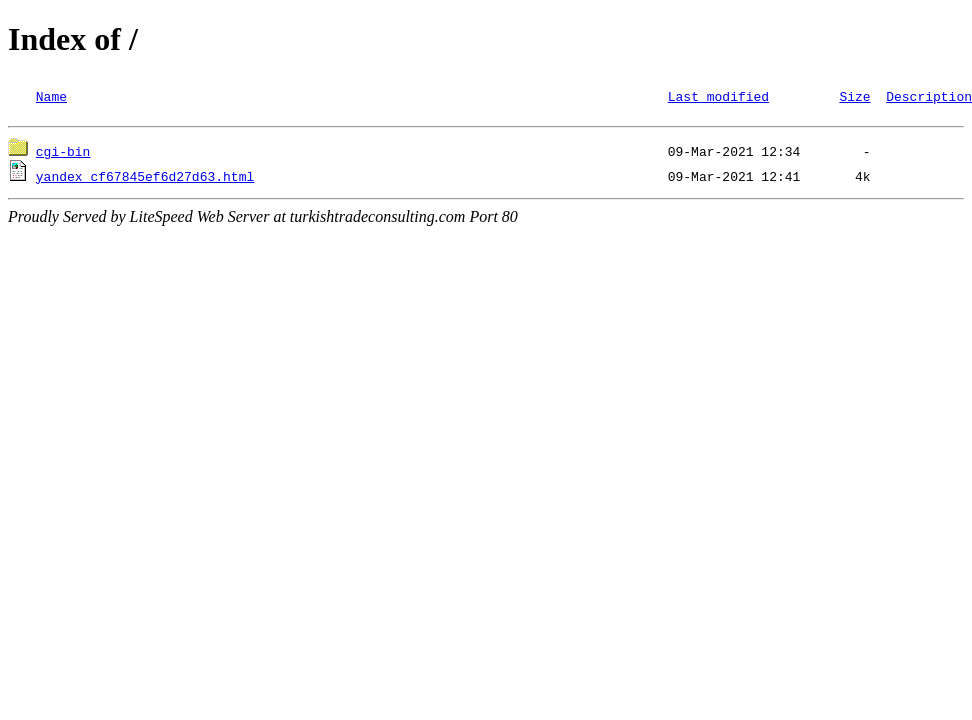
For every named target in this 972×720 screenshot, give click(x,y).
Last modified (718, 96)
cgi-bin (63, 154)
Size (854, 96)
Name (51, 96)
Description (929, 96)
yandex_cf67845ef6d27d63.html (145, 179)
